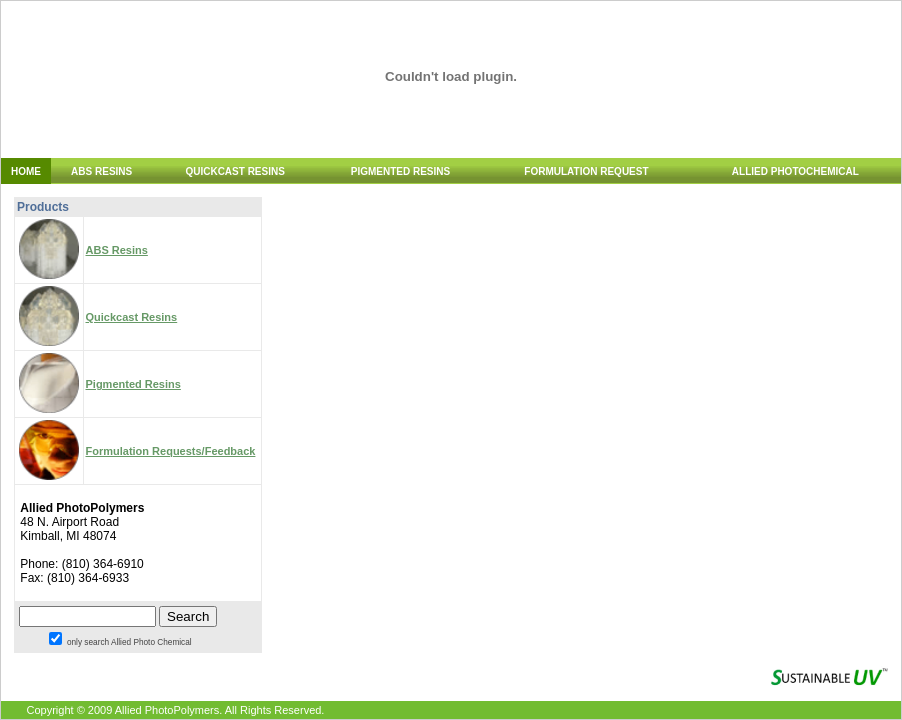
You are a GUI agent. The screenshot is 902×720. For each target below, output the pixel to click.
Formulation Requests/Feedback (171, 451)
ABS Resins (117, 250)
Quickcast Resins (132, 317)
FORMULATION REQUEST (586, 171)
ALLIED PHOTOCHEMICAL (795, 171)
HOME (26, 171)
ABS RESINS (101, 171)
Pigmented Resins (133, 384)
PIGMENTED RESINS (400, 171)
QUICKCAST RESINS (234, 171)
